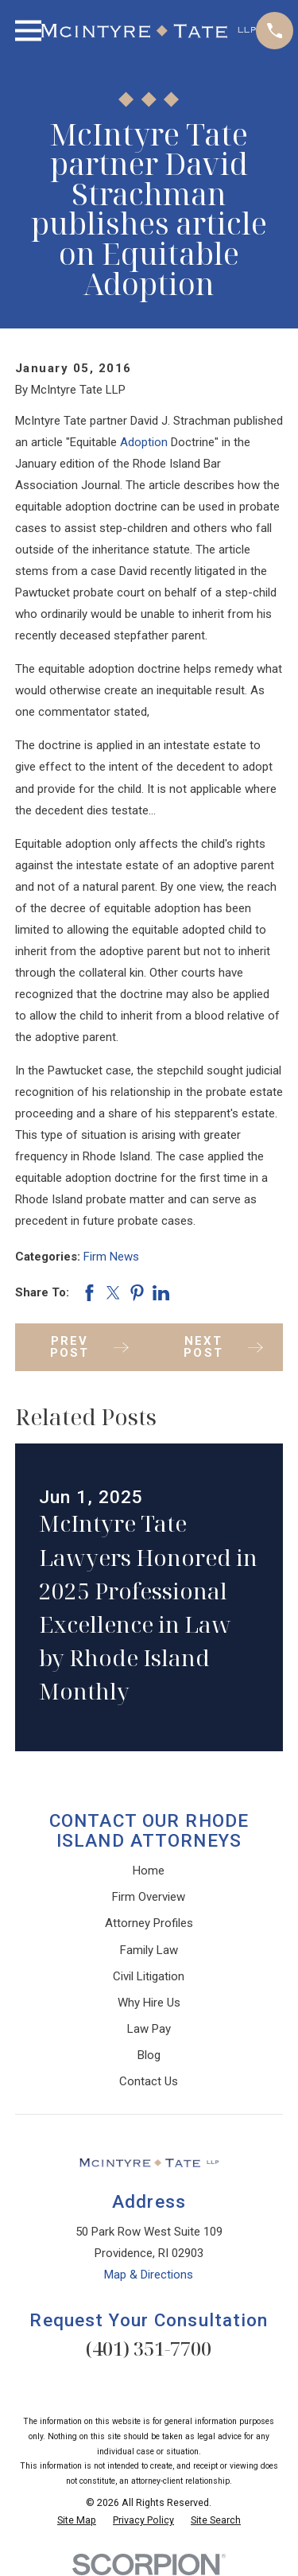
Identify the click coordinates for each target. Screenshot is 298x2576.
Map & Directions (148, 2274)
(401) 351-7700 (148, 2348)
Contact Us (148, 2081)
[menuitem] (76, 2521)
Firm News (111, 1256)
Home (148, 1870)
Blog (149, 2055)
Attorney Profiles (149, 1923)
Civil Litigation (148, 1976)
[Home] (148, 31)
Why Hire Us (149, 2002)
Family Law (149, 1950)
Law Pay (149, 2029)
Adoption (144, 442)
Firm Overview (148, 1897)
